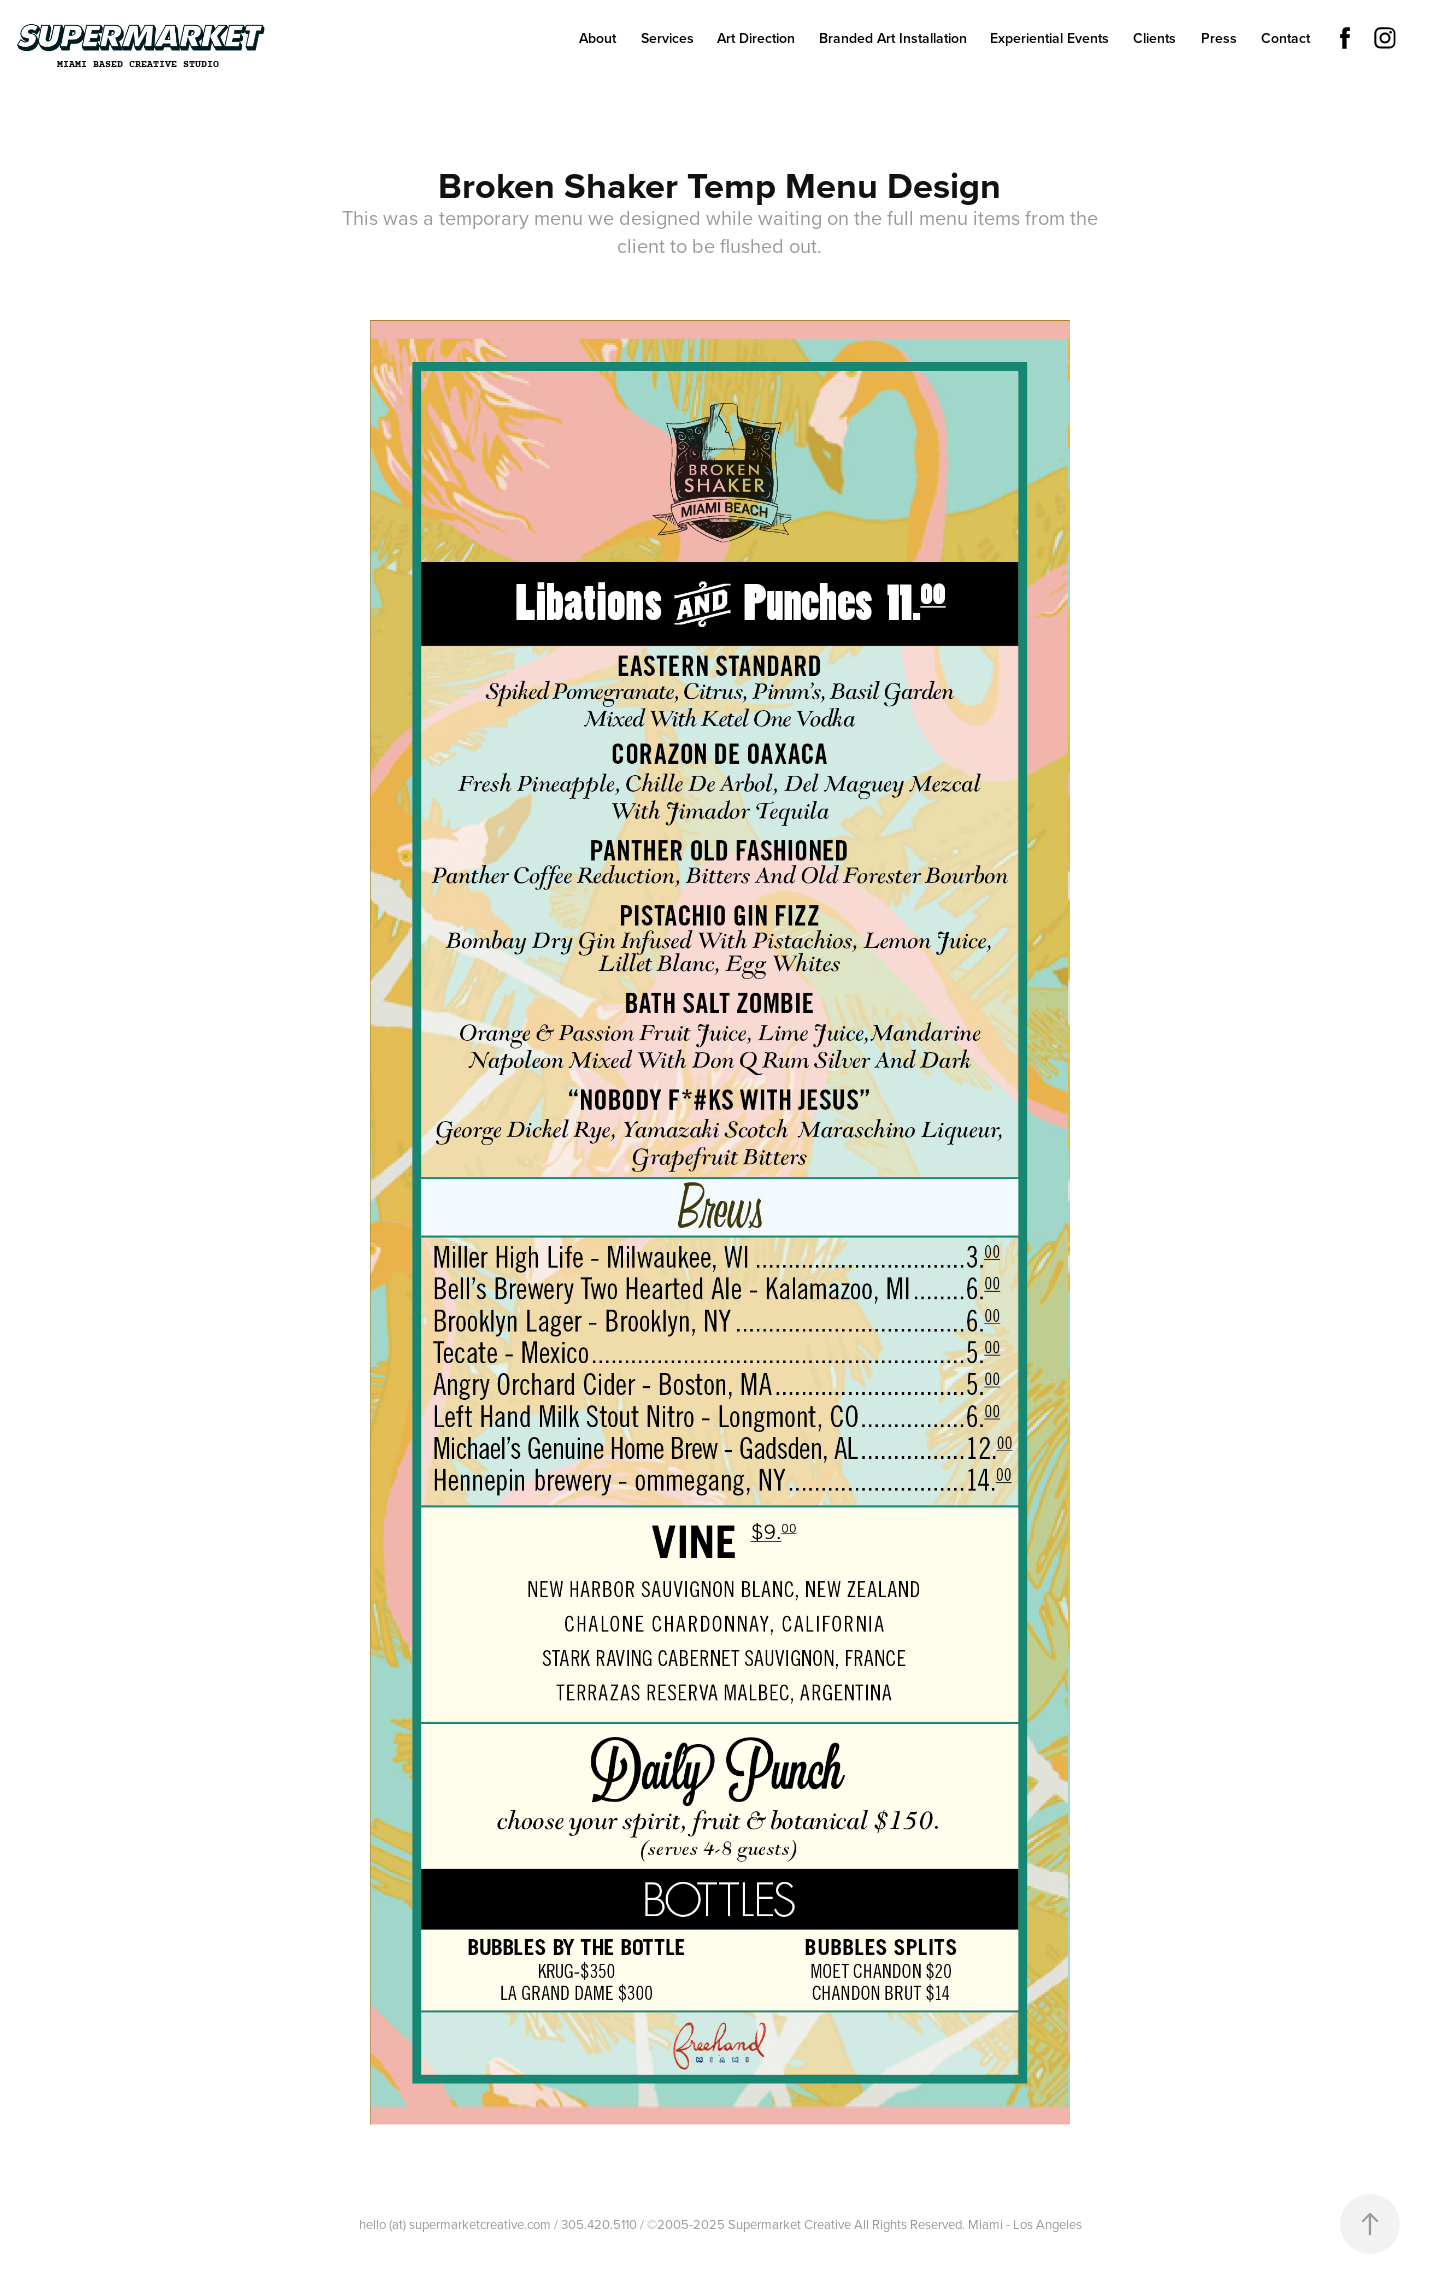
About (597, 38)
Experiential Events (1049, 38)
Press (1219, 38)
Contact (1285, 38)
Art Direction (756, 38)
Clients (1154, 38)
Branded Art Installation (893, 38)
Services (667, 38)
